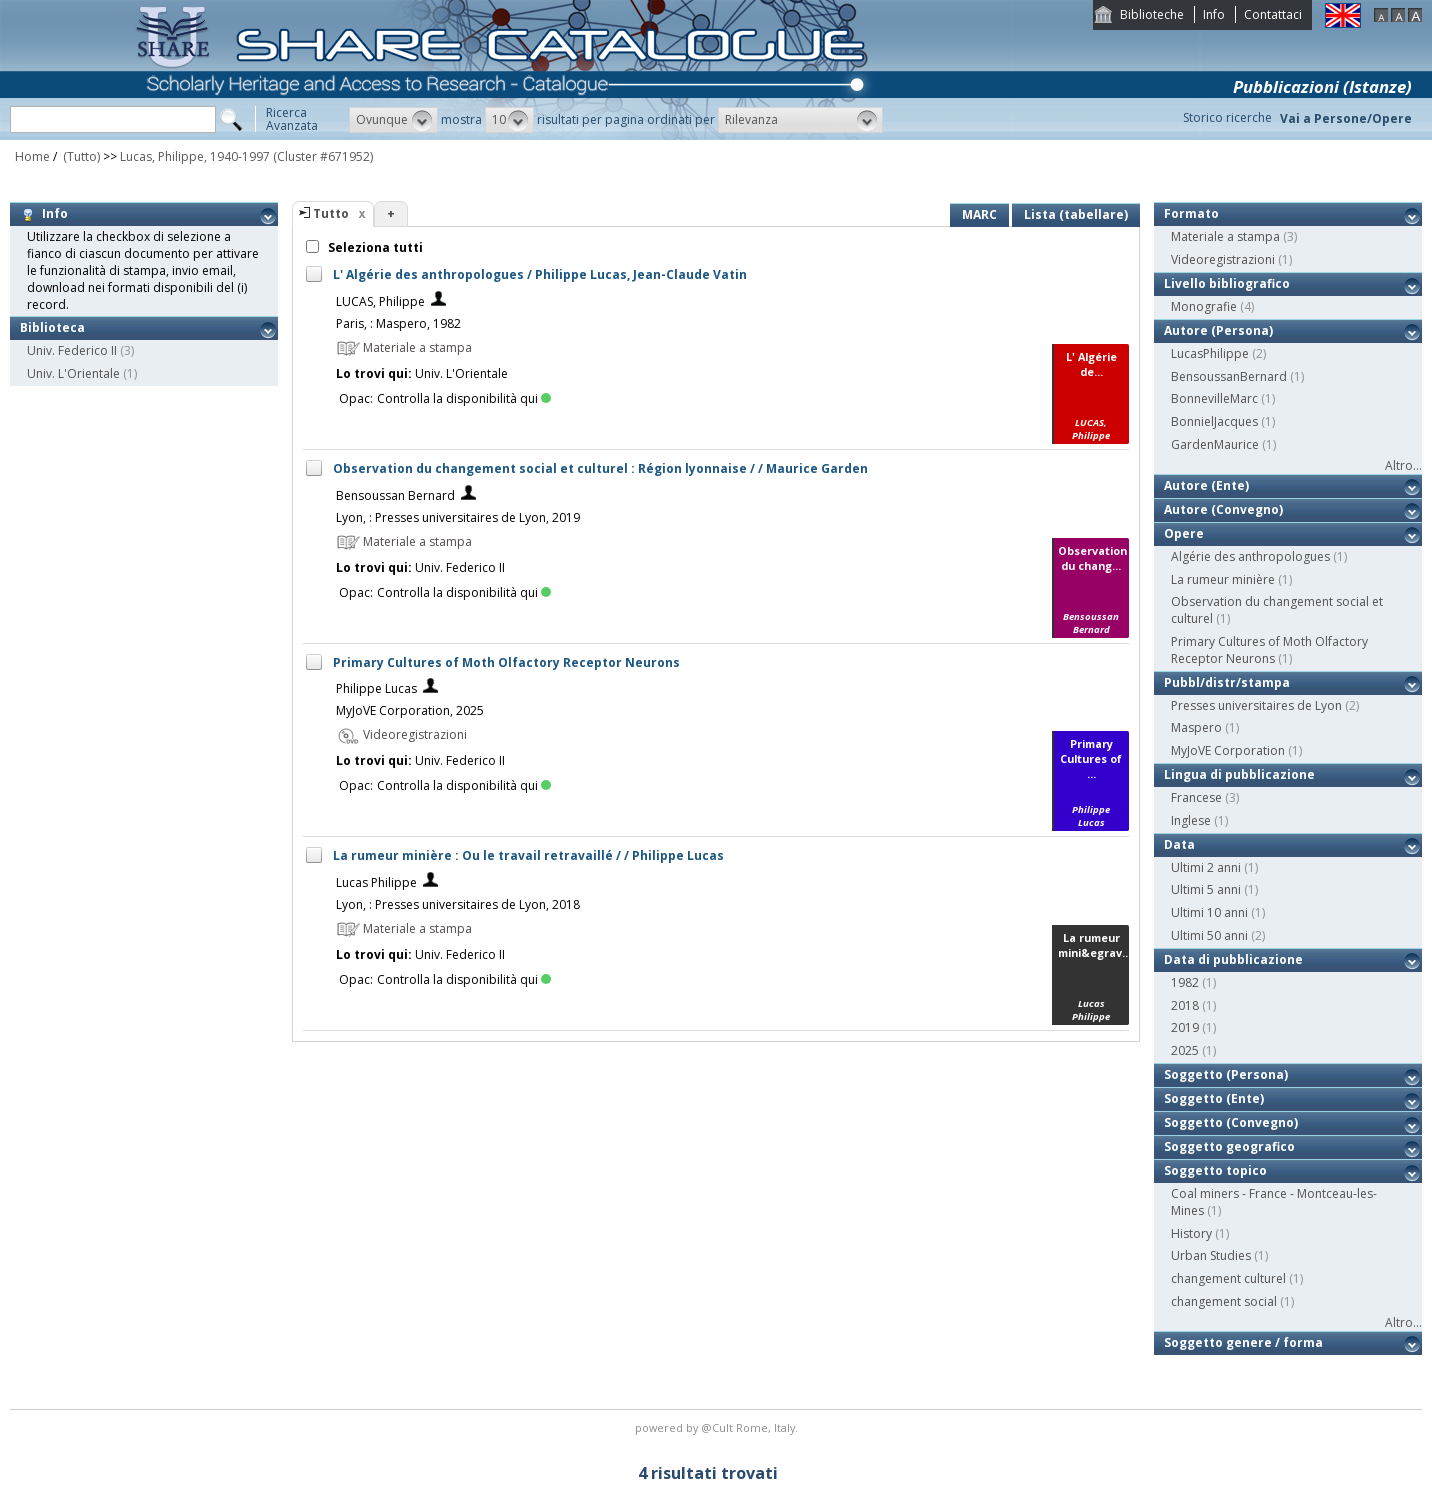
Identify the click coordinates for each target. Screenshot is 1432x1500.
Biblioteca (52, 327)
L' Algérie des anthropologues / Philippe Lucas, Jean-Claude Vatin (540, 274)
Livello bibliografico (1227, 283)
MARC (979, 214)
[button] (393, 120)
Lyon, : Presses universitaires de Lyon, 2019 (458, 517)
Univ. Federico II (72, 350)
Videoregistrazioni (1223, 259)
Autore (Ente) (1206, 485)
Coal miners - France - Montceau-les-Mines (1274, 1202)
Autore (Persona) (1218, 330)
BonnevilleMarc (1214, 398)
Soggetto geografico (1229, 1146)
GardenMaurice (1215, 444)
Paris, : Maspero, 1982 (398, 323)
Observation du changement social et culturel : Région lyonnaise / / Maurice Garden (600, 468)
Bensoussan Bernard (395, 495)
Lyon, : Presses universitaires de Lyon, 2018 (458, 904)
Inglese (1191, 820)
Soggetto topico (1215, 1170)
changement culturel (1228, 1278)
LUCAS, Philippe (380, 301)
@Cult (718, 1427)
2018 (1185, 1005)
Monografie (1204, 306)
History (1191, 1233)
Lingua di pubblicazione (1239, 774)
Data (1179, 844)
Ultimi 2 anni (1206, 867)
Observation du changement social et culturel (1277, 610)
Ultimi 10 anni (1209, 912)
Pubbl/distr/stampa (1227, 682)
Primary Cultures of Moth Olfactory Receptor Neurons (506, 662)
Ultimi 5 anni (1206, 889)
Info (1214, 14)
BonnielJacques (1214, 421)
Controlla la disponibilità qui (464, 398)
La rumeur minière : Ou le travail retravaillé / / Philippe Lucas (528, 855)
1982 (1185, 982)
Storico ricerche (1227, 117)
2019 (1185, 1027)
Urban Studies (1211, 1255)
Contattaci (1273, 14)
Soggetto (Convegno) (1231, 1122)
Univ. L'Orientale (73, 373)
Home (32, 156)
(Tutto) (80, 156)
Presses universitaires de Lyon (1256, 705)
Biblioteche (1152, 14)
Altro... (1403, 465)
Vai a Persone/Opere (1346, 118)
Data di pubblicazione (1233, 959)
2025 (1185, 1050)
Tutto (331, 213)
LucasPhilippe (1210, 353)
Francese (1196, 797)
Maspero (1196, 727)
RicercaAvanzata (292, 119)
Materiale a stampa (1225, 236)
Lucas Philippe (376, 882)
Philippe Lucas (376, 688)
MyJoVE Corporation (1228, 750)
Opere (1184, 533)
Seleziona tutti (374, 247)
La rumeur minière (1223, 579)
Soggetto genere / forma (1243, 1342)
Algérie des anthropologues (1250, 556)
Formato (1191, 213)
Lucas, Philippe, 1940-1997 (195, 156)
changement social (1224, 1301)
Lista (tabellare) (1076, 214)
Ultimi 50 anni (1209, 935)
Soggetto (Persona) (1226, 1074)
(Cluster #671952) (323, 156)
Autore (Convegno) (1223, 509)
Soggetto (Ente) (1214, 1098)
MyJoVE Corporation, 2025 (410, 710)
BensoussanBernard (1229, 376)
